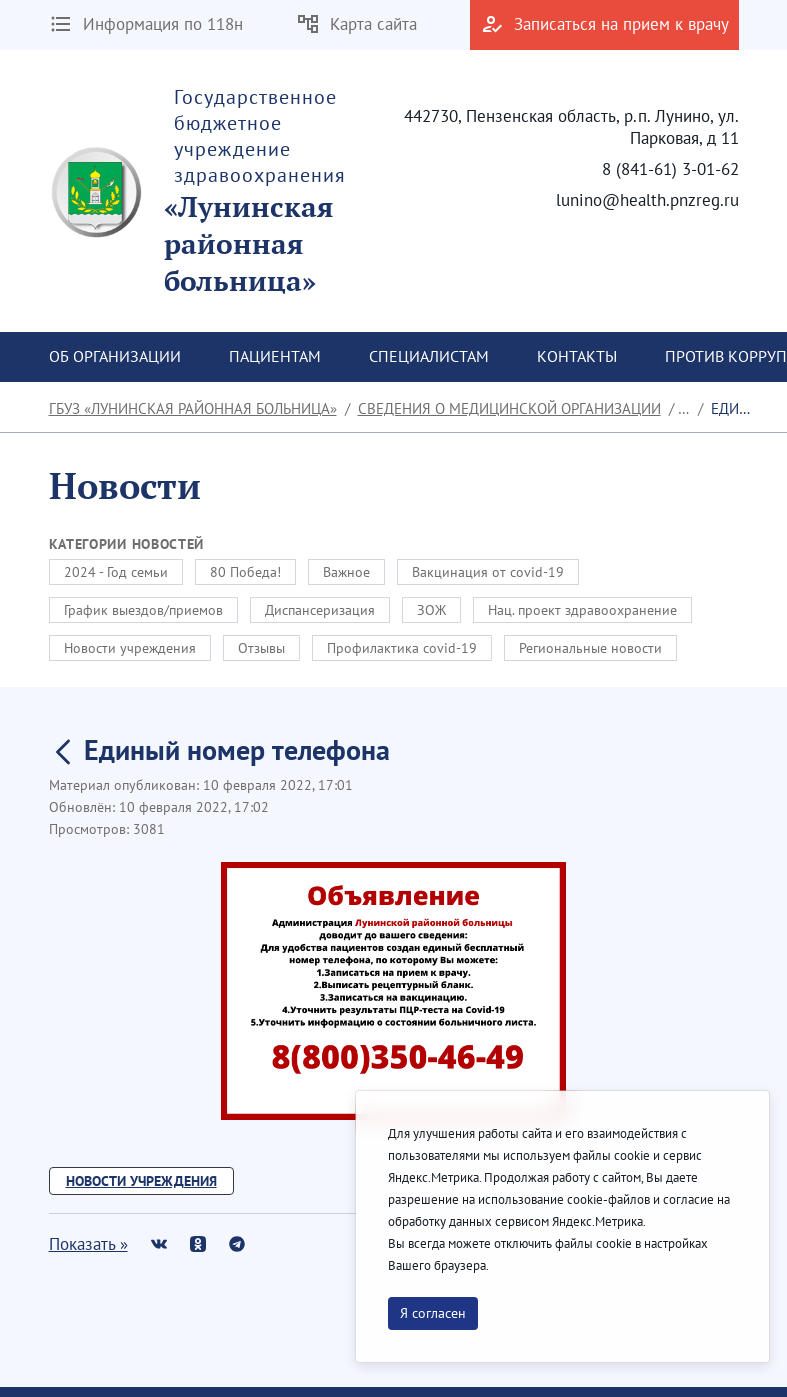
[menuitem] (115, 357)
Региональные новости (590, 648)
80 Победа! (245, 572)
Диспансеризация (320, 610)
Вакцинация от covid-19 (488, 572)
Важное (346, 572)
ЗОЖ (431, 610)
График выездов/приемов (143, 610)
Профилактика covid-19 (402, 648)
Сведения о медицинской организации (509, 408)
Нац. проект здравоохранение (582, 610)
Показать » (88, 1244)
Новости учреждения (130, 648)
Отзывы (261, 648)
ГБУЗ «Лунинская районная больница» (193, 408)
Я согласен (433, 1313)
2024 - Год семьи (116, 572)
